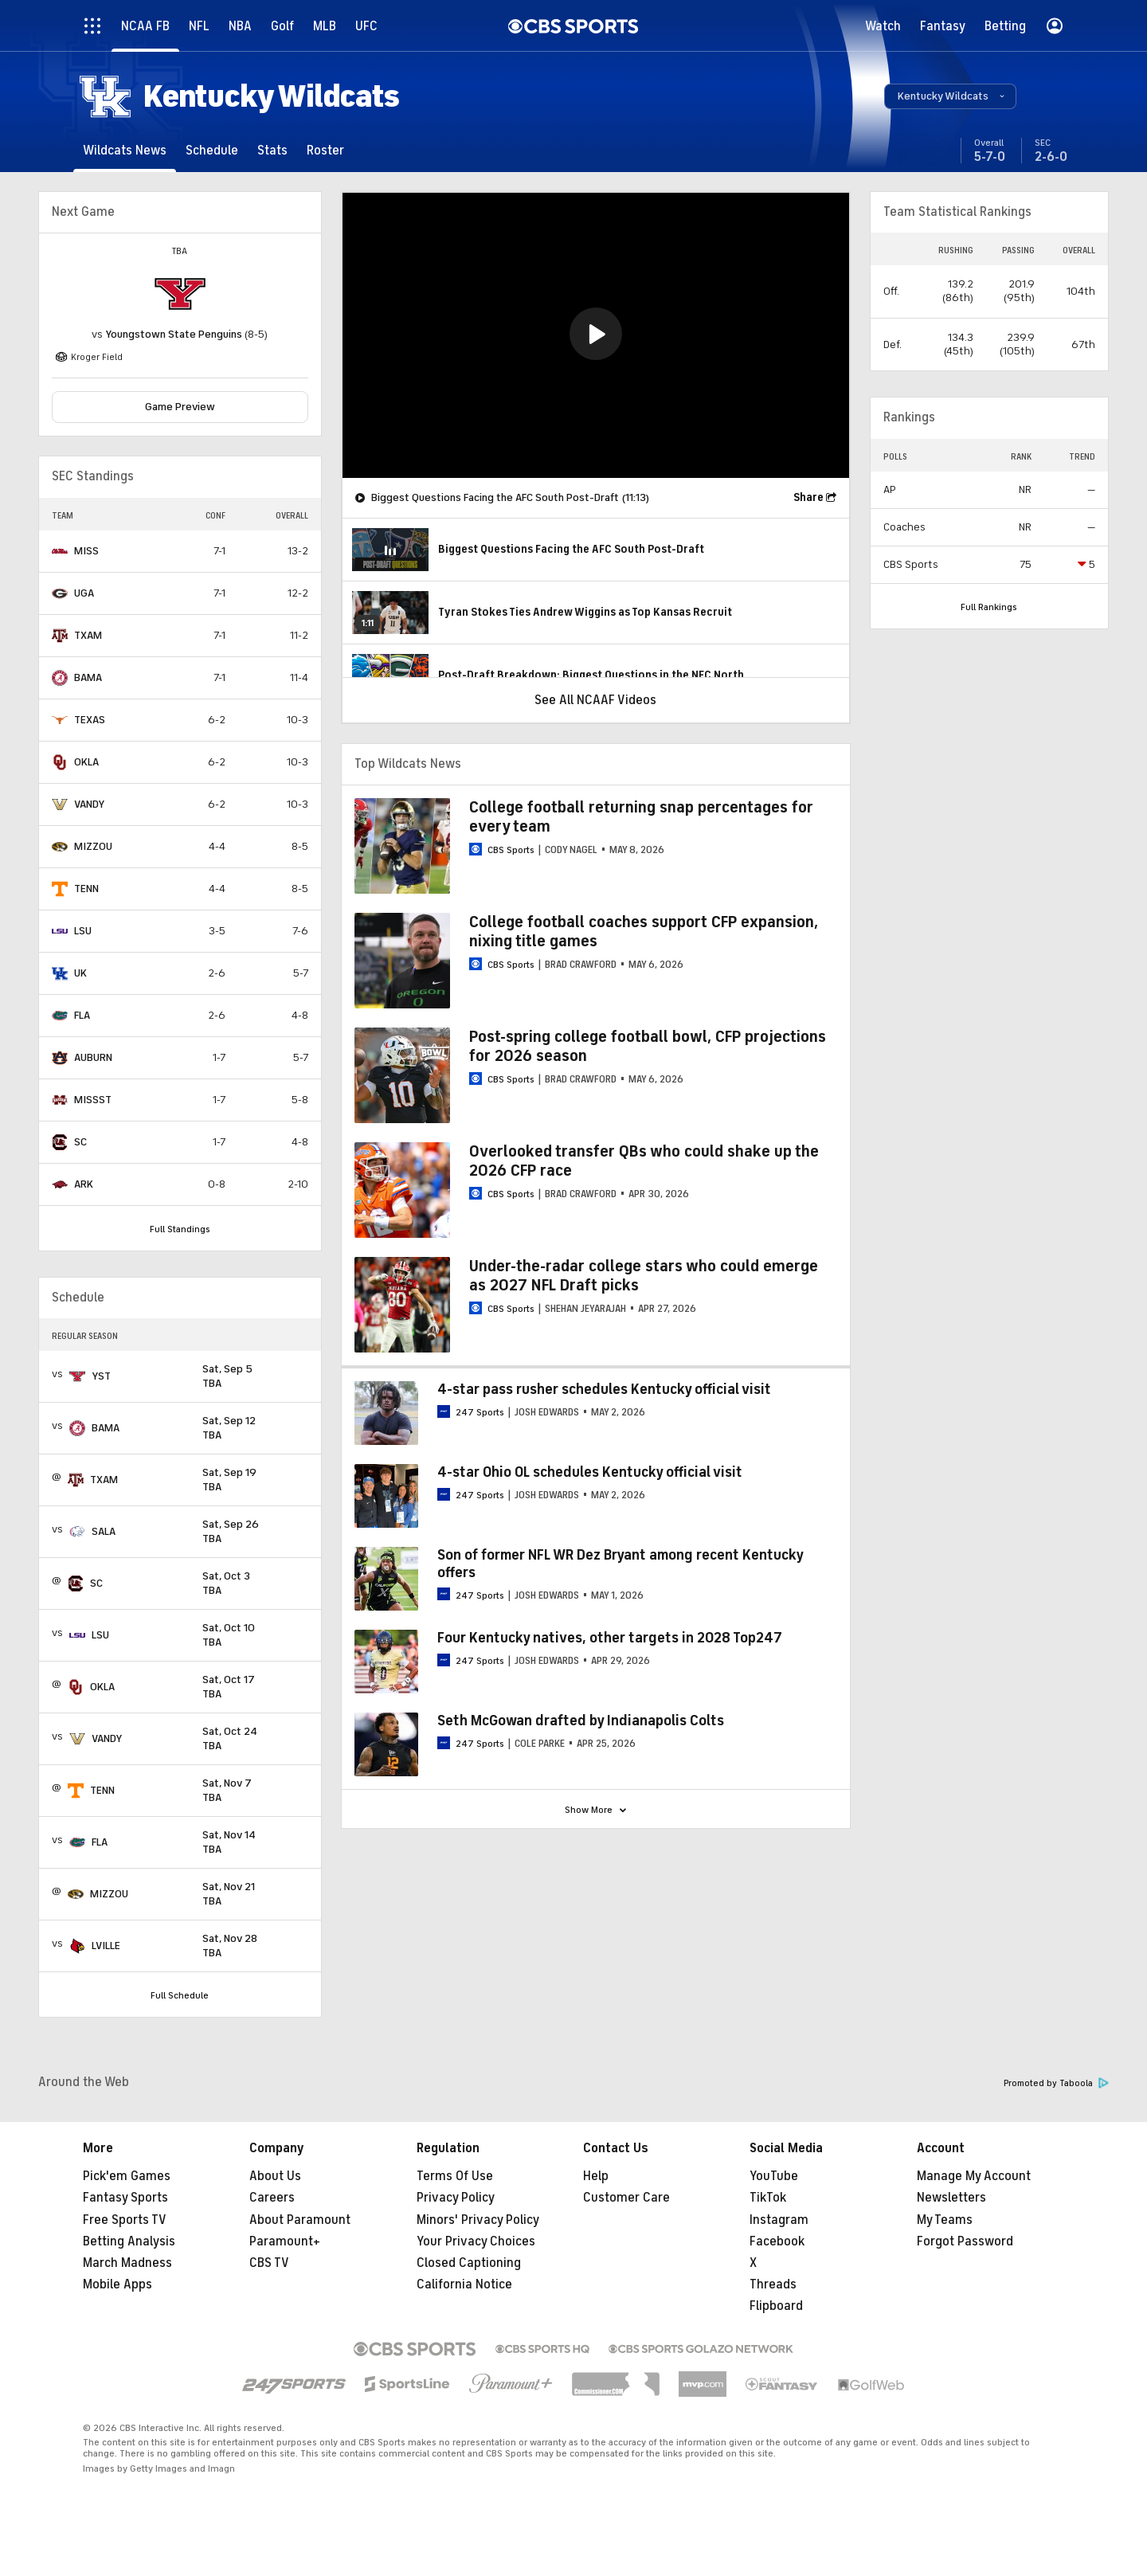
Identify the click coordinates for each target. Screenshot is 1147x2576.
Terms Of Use (455, 2176)
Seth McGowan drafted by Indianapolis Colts (580, 1720)
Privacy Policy (456, 2198)
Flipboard (776, 2306)
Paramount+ (284, 2241)
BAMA (88, 677)
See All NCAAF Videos (595, 700)
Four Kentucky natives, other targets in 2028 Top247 (609, 1637)
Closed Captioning (469, 2263)
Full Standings (180, 1229)
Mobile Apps (117, 2284)
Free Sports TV (124, 2220)
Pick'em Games (126, 2176)
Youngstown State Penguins (173, 334)
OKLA (86, 762)
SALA (103, 1531)
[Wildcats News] (124, 150)
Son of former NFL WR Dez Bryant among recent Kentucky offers (620, 1563)
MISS (86, 551)
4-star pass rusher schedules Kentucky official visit (604, 1389)
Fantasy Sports (125, 2198)
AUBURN (93, 1057)
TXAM (88, 635)
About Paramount (299, 2220)
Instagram (779, 2220)
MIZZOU (93, 846)
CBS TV (269, 2263)
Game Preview (180, 406)
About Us (275, 2176)
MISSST (93, 1099)
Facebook (777, 2241)
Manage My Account (974, 2176)
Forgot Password (965, 2241)
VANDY (89, 804)
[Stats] (272, 150)
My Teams (945, 2220)
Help (596, 2176)
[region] (596, 335)
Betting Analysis (129, 2241)
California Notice (464, 2284)
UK (80, 973)
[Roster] (325, 150)
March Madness (127, 2263)
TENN (86, 888)
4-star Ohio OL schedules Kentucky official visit (589, 1472)
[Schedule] (212, 150)
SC (80, 1142)
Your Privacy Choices (476, 2241)
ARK (83, 1184)
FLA (82, 1015)
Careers (272, 2198)
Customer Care (626, 2198)
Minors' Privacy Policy (478, 2220)
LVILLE (106, 1945)
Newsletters (951, 2198)
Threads (773, 2284)
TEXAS (89, 719)
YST (101, 1376)
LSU (83, 931)
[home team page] (180, 293)
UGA (84, 593)
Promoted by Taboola (1056, 2083)
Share (808, 497)
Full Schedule (180, 1995)
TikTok (768, 2198)
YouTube (774, 2176)
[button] (950, 96)
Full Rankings (989, 607)
